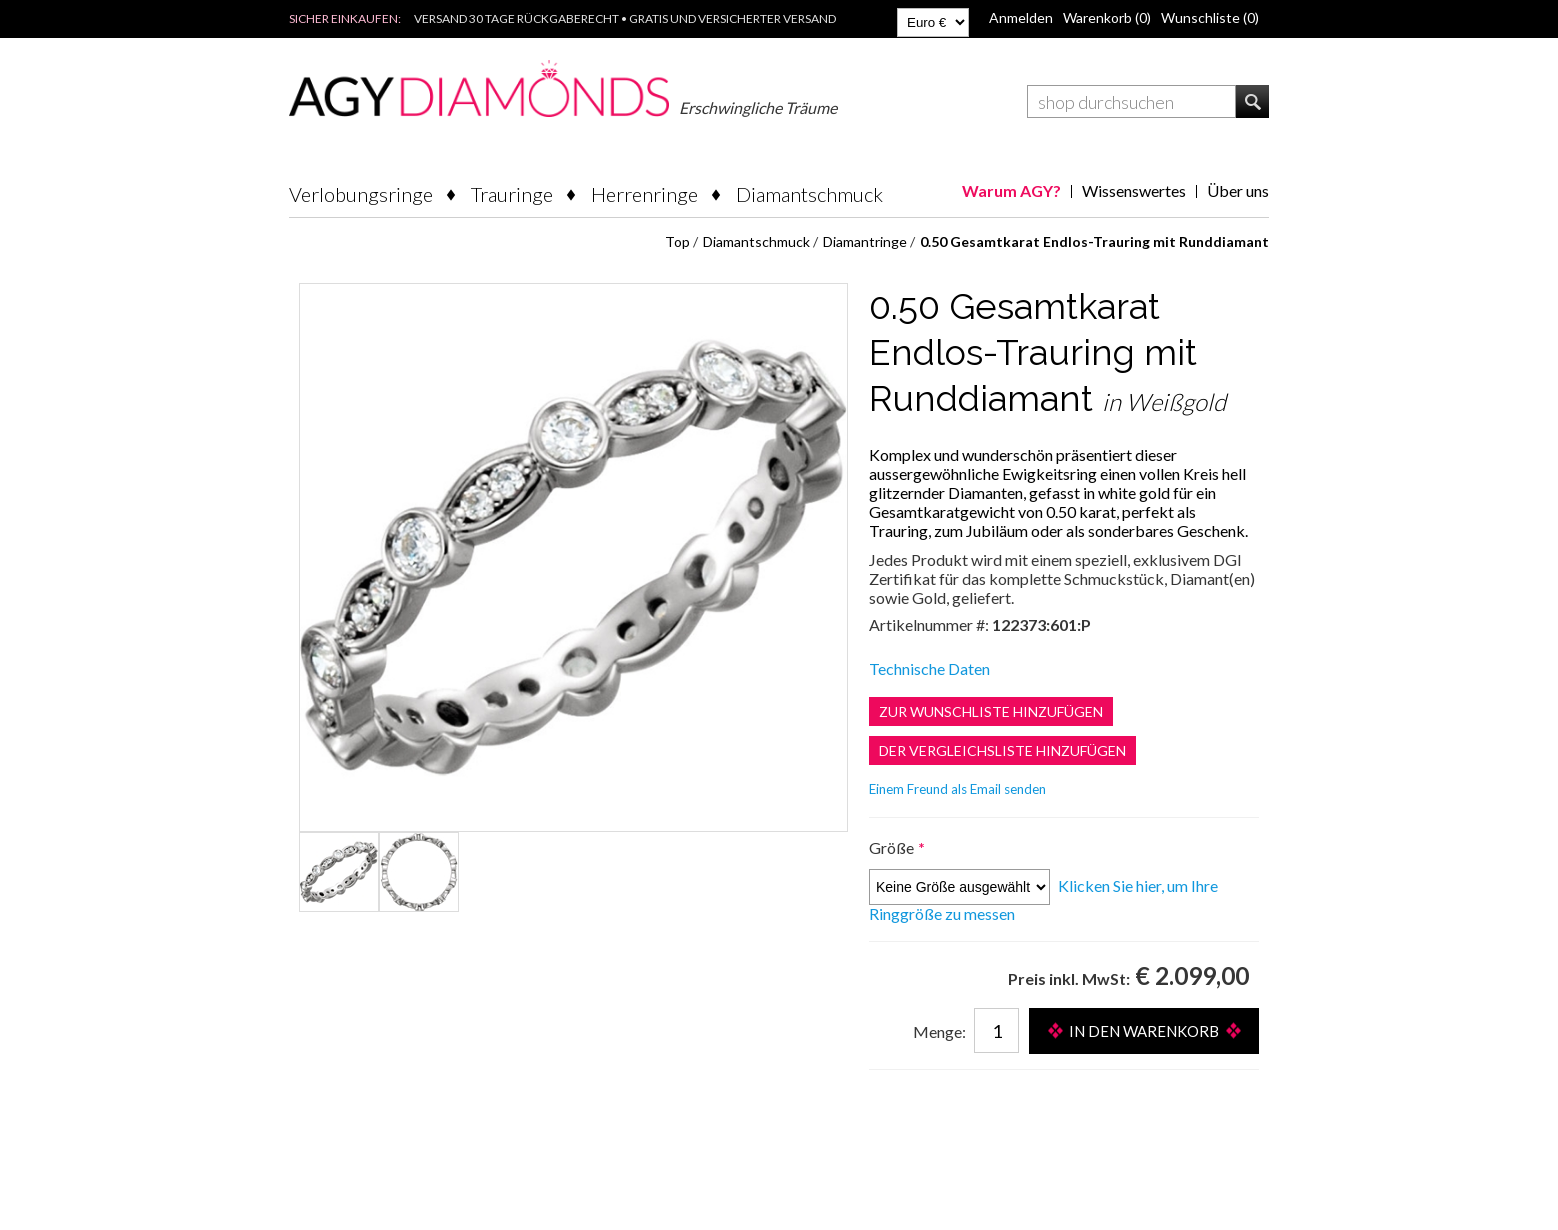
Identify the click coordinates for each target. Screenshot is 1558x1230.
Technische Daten (929, 668)
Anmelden (1021, 17)
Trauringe (512, 194)
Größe (893, 847)
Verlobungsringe (361, 194)
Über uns (1238, 190)
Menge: (939, 1031)
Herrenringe (644, 194)
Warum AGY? (1011, 190)
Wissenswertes (1134, 190)
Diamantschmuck (809, 194)
